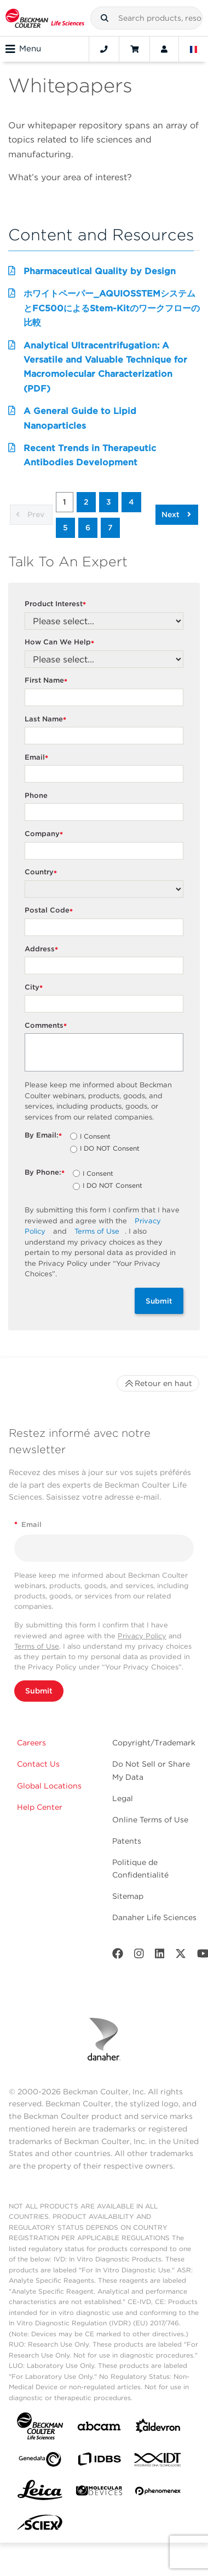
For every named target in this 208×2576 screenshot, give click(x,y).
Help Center (39, 1807)
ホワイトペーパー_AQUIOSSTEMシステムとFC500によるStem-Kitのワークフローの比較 (112, 308)
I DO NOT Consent (110, 1149)
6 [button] (87, 527)
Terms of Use (96, 1231)
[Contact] (104, 49)
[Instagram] (139, 1956)
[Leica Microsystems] (40, 2493)
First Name (47, 680)
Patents (126, 1841)
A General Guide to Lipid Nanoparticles (80, 418)
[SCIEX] (40, 2525)
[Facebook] (117, 1956)
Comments (47, 1026)
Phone (36, 795)
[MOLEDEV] (99, 2492)
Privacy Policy (142, 1636)
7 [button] (110, 527)
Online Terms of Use (150, 1819)
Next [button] (176, 514)
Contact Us (38, 1764)
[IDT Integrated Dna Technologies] (158, 2461)
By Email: (45, 1135)
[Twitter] (180, 1956)
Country (42, 872)
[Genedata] (40, 2461)
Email (38, 757)
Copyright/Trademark (153, 1742)
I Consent (95, 1137)
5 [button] (65, 527)
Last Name (47, 719)
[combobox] (146, 18)
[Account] (164, 49)
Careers (31, 1742)
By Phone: (46, 1172)
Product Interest (57, 604)
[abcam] (99, 2428)
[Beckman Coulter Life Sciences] (44, 18)
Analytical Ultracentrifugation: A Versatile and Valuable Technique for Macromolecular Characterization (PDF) (105, 367)
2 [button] (86, 502)
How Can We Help (61, 642)
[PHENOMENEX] (158, 2493)
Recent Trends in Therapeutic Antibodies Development (90, 455)
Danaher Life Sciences (154, 1917)
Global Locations (49, 1785)
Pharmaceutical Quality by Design (100, 271)
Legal (122, 1798)
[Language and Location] (194, 49)
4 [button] (131, 502)
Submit (159, 1300)
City (35, 987)
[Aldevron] (158, 2428)
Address (43, 949)
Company (45, 834)
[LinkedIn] (160, 1956)
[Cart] (134, 49)
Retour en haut (158, 1383)
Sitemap (127, 1896)
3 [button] (108, 502)
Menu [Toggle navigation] (23, 49)
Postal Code (50, 910)
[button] (104, 18)
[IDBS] (99, 2461)
